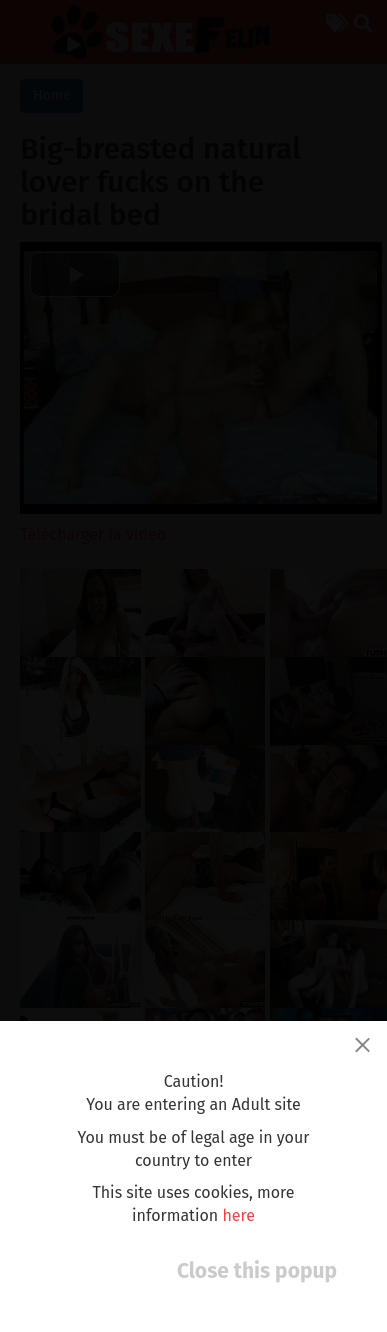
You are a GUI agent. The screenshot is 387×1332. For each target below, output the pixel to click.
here (238, 1215)
